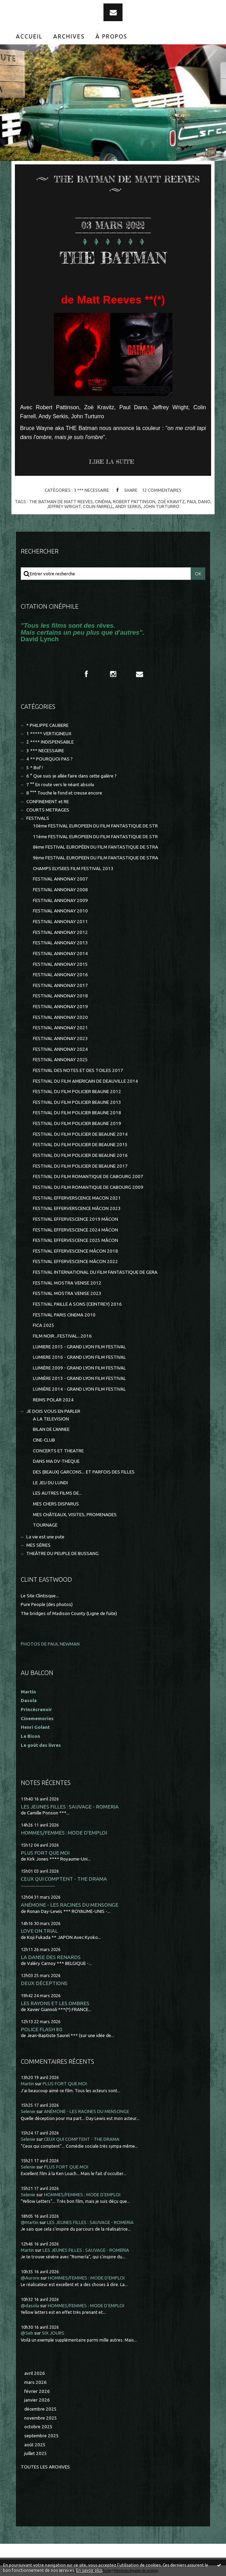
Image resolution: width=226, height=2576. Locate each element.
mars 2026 (35, 2382)
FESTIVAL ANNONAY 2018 (60, 995)
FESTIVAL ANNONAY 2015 (60, 964)
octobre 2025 (38, 2426)
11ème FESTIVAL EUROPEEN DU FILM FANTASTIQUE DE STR (95, 836)
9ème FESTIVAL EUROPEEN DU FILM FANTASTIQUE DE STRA (95, 857)
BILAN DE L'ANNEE (51, 1429)
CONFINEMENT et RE (47, 801)
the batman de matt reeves (61, 501)
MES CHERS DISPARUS (56, 1503)
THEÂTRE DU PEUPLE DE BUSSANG (62, 1553)
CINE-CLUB (44, 1440)
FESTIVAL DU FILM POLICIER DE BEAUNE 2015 (80, 1144)
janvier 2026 (37, 2400)
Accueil (29, 36)
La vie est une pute (45, 1536)
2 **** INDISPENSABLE (50, 742)
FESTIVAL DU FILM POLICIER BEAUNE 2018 (77, 1112)
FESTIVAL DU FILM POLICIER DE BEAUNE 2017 (80, 1166)
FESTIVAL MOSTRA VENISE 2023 (67, 1293)
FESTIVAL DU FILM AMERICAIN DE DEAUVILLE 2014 (85, 1081)
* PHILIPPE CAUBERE (47, 725)
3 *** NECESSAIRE (91, 490)
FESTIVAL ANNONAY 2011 (60, 921)
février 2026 (37, 2391)
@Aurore (30, 2278)
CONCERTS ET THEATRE (58, 1450)
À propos (111, 36)
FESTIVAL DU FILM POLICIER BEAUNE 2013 (77, 1102)
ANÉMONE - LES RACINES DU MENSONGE (69, 1905)
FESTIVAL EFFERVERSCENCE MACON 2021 (77, 1198)
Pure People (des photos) (47, 1604)
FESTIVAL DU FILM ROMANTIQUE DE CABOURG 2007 (88, 1176)
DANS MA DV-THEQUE (56, 1461)
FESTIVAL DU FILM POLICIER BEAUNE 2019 (77, 1123)
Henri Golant (35, 1727)
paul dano (198, 501)
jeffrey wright (64, 506)
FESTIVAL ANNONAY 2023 (60, 1038)
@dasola (30, 2305)
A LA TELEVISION (51, 1419)
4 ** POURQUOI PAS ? (49, 759)
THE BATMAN (113, 257)
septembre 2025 (41, 2435)
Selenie (28, 2111)
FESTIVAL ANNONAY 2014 (60, 953)
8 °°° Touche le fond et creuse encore (64, 793)
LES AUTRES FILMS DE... (57, 1493)
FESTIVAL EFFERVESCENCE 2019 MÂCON (75, 1219)
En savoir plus (89, 2570)
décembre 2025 (40, 2409)
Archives (69, 36)
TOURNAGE (45, 1525)
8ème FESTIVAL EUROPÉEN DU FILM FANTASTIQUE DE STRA (95, 847)
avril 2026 (34, 2373)
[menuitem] (29, 36)
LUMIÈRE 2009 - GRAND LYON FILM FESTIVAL (79, 1368)
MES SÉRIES (38, 1545)
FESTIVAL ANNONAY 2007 (60, 879)
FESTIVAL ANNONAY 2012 (60, 932)
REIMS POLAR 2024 (53, 1399)
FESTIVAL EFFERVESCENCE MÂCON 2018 (75, 1251)
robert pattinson (134, 501)
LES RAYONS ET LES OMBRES (55, 2003)
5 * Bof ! (34, 767)
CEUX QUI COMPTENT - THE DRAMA (64, 1879)
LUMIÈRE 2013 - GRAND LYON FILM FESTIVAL (79, 1378)
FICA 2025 (43, 1325)
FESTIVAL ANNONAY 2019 (60, 1006)
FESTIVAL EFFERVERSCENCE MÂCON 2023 (77, 1208)
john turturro (161, 506)
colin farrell (98, 506)
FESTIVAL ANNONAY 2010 (60, 910)
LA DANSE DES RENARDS (51, 1957)
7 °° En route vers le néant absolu (60, 784)
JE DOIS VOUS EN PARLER (53, 1411)
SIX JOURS (53, 2333)
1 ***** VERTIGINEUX (48, 733)
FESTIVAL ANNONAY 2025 (60, 1059)
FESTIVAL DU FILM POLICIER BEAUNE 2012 (77, 1091)
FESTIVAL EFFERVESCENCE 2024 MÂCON (75, 1230)
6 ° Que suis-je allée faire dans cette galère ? (71, 776)
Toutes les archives (45, 2467)
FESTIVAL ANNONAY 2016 (60, 974)
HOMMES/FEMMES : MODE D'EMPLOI (64, 1833)
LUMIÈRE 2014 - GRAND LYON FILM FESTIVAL (79, 1389)
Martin (27, 2083)
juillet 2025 (35, 2453)
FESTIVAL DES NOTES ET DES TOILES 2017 (78, 1070)
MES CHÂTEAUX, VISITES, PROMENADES (75, 1514)
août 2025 (35, 2444)
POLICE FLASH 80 (41, 2029)
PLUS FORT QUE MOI (45, 1853)
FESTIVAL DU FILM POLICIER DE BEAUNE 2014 (80, 1134)
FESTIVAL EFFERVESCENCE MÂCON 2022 (75, 1261)
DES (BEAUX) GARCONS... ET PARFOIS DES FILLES (84, 1472)
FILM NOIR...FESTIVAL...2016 (62, 1336)
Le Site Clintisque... (40, 1595)
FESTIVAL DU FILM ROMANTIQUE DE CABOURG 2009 (88, 1187)
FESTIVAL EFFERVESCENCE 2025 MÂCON (75, 1240)
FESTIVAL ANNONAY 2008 (60, 889)
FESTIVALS (37, 818)
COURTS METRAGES (47, 810)
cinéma (103, 501)
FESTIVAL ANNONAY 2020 (60, 1017)
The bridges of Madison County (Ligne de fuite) (69, 1613)
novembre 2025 (40, 2418)
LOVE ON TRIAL (39, 1931)
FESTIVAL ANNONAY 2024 (60, 1049)
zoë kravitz (171, 501)
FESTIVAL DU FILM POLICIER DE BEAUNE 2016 (80, 1155)
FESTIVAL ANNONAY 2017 (60, 985)
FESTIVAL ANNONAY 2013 (60, 942)
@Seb (27, 2333)
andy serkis (128, 506)
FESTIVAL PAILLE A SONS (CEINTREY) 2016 (77, 1304)
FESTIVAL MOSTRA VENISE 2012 (67, 1283)
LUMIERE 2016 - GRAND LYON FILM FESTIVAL (79, 1357)
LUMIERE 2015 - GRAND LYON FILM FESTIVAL (79, 1346)
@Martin (29, 2222)
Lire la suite (111, 461)
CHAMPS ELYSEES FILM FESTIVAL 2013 (73, 868)
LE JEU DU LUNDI (50, 1482)
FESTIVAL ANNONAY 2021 (60, 1027)
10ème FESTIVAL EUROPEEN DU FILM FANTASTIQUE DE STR (95, 825)
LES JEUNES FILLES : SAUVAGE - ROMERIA (70, 1807)
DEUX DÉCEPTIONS (44, 1983)
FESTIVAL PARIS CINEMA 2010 (64, 1314)
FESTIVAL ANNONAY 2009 (60, 900)
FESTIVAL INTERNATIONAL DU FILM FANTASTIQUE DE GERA (95, 1272)
